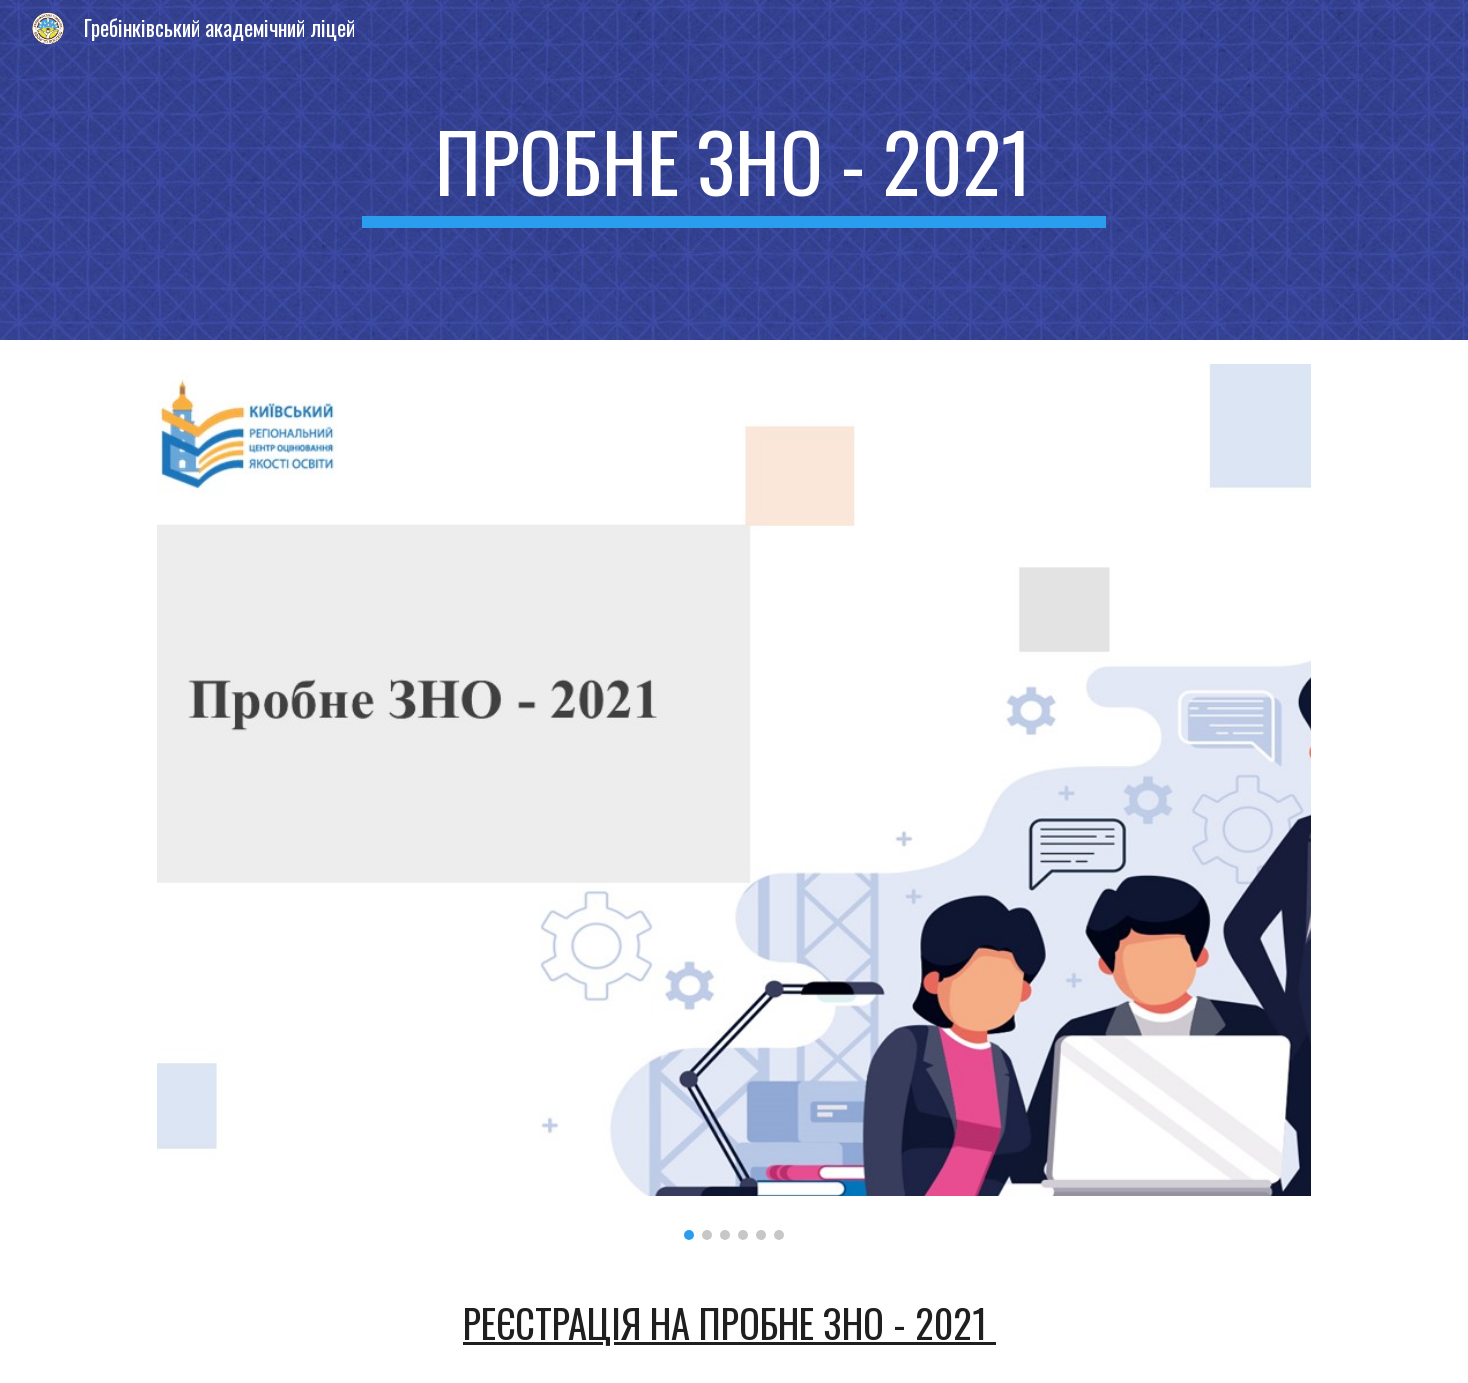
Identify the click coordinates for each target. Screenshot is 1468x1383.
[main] (734, 170)
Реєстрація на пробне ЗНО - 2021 (729, 1322)
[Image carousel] (734, 802)
